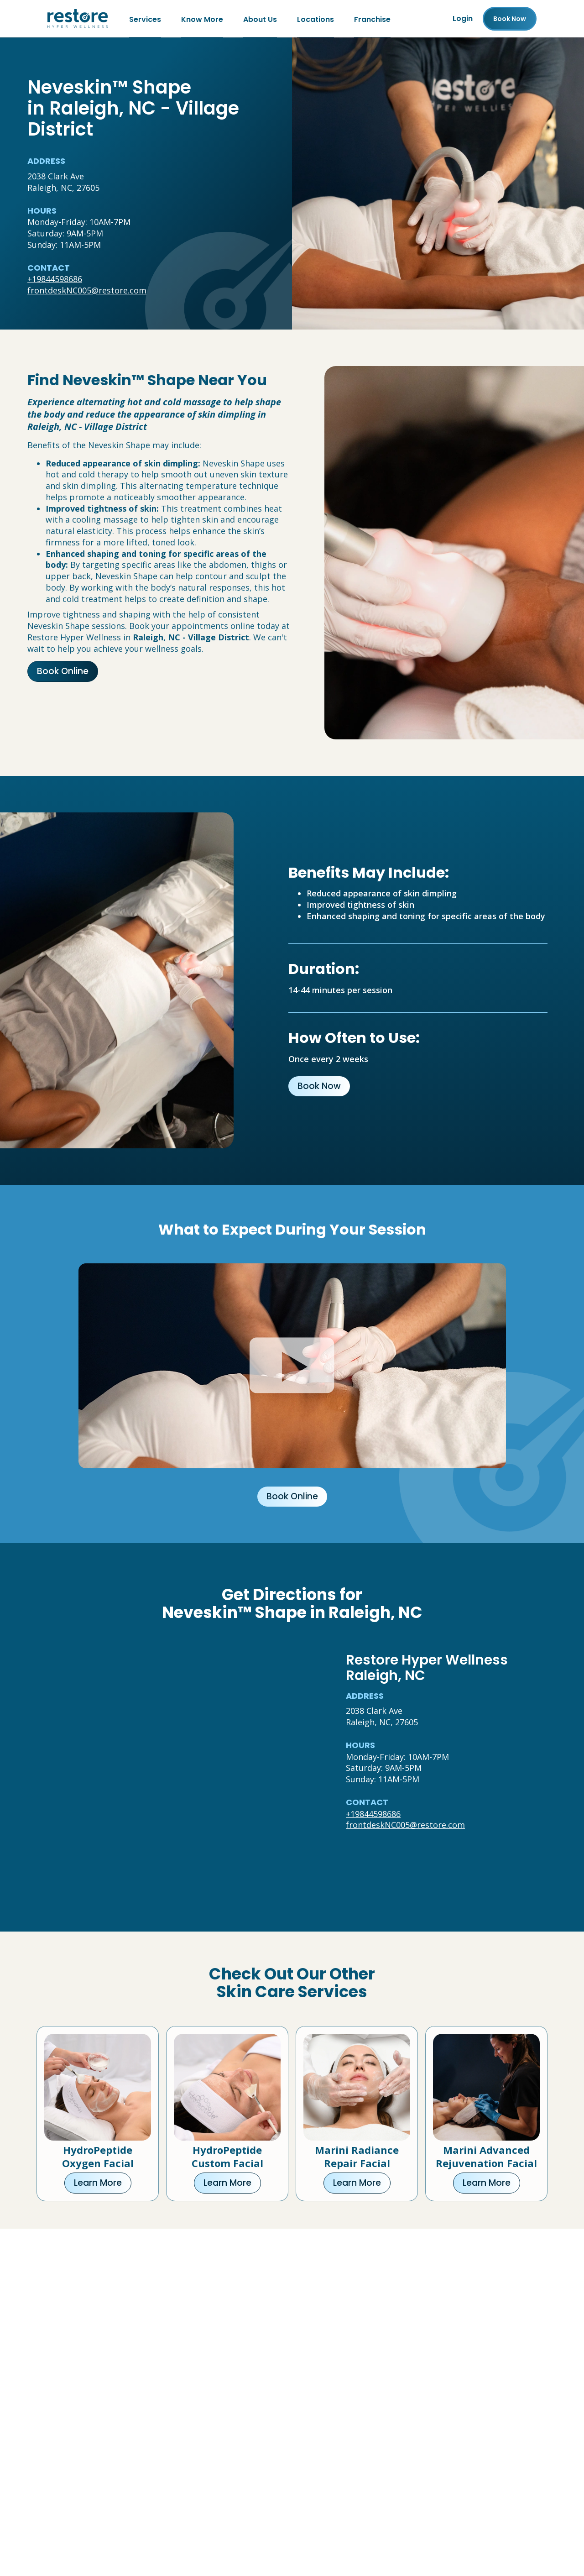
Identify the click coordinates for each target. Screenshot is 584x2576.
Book (509, 18)
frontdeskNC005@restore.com (86, 290)
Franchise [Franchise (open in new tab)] (372, 18)
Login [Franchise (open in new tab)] (463, 18)
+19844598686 (54, 278)
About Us (260, 18)
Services (145, 18)
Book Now (319, 1086)
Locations (315, 18)
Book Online (63, 671)
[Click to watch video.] (292, 1365)
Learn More (98, 2183)
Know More (202, 18)
